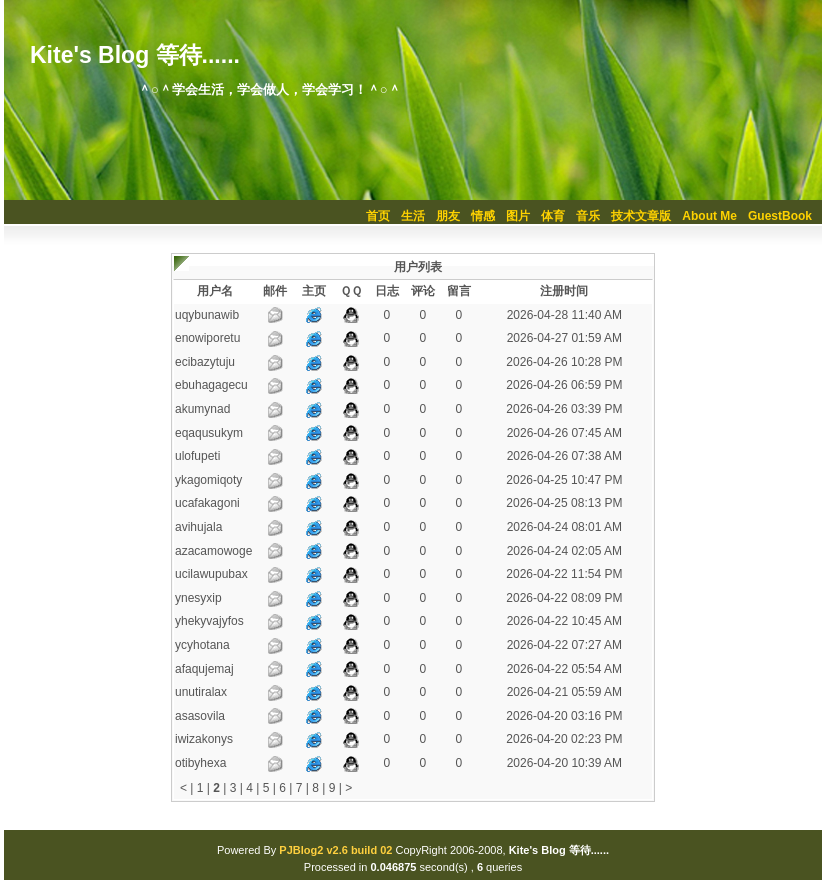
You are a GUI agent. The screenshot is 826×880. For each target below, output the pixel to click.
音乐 (588, 216)
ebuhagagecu (211, 385)
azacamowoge (213, 551)
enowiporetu (207, 338)
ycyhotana (202, 645)
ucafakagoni (207, 503)
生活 (413, 216)
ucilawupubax (211, 574)
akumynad (202, 409)
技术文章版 (641, 216)
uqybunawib (207, 315)
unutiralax (201, 692)
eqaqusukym (209, 433)
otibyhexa (200, 763)
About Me (709, 216)
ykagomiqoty (208, 480)
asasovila (200, 716)
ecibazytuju (205, 362)
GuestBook (780, 216)
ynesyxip (198, 598)
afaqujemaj (204, 669)
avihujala (198, 527)
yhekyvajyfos (209, 621)
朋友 (448, 216)
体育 (553, 216)
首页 (378, 216)
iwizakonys (204, 739)
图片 (518, 216)
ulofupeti (197, 456)
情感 (483, 216)
